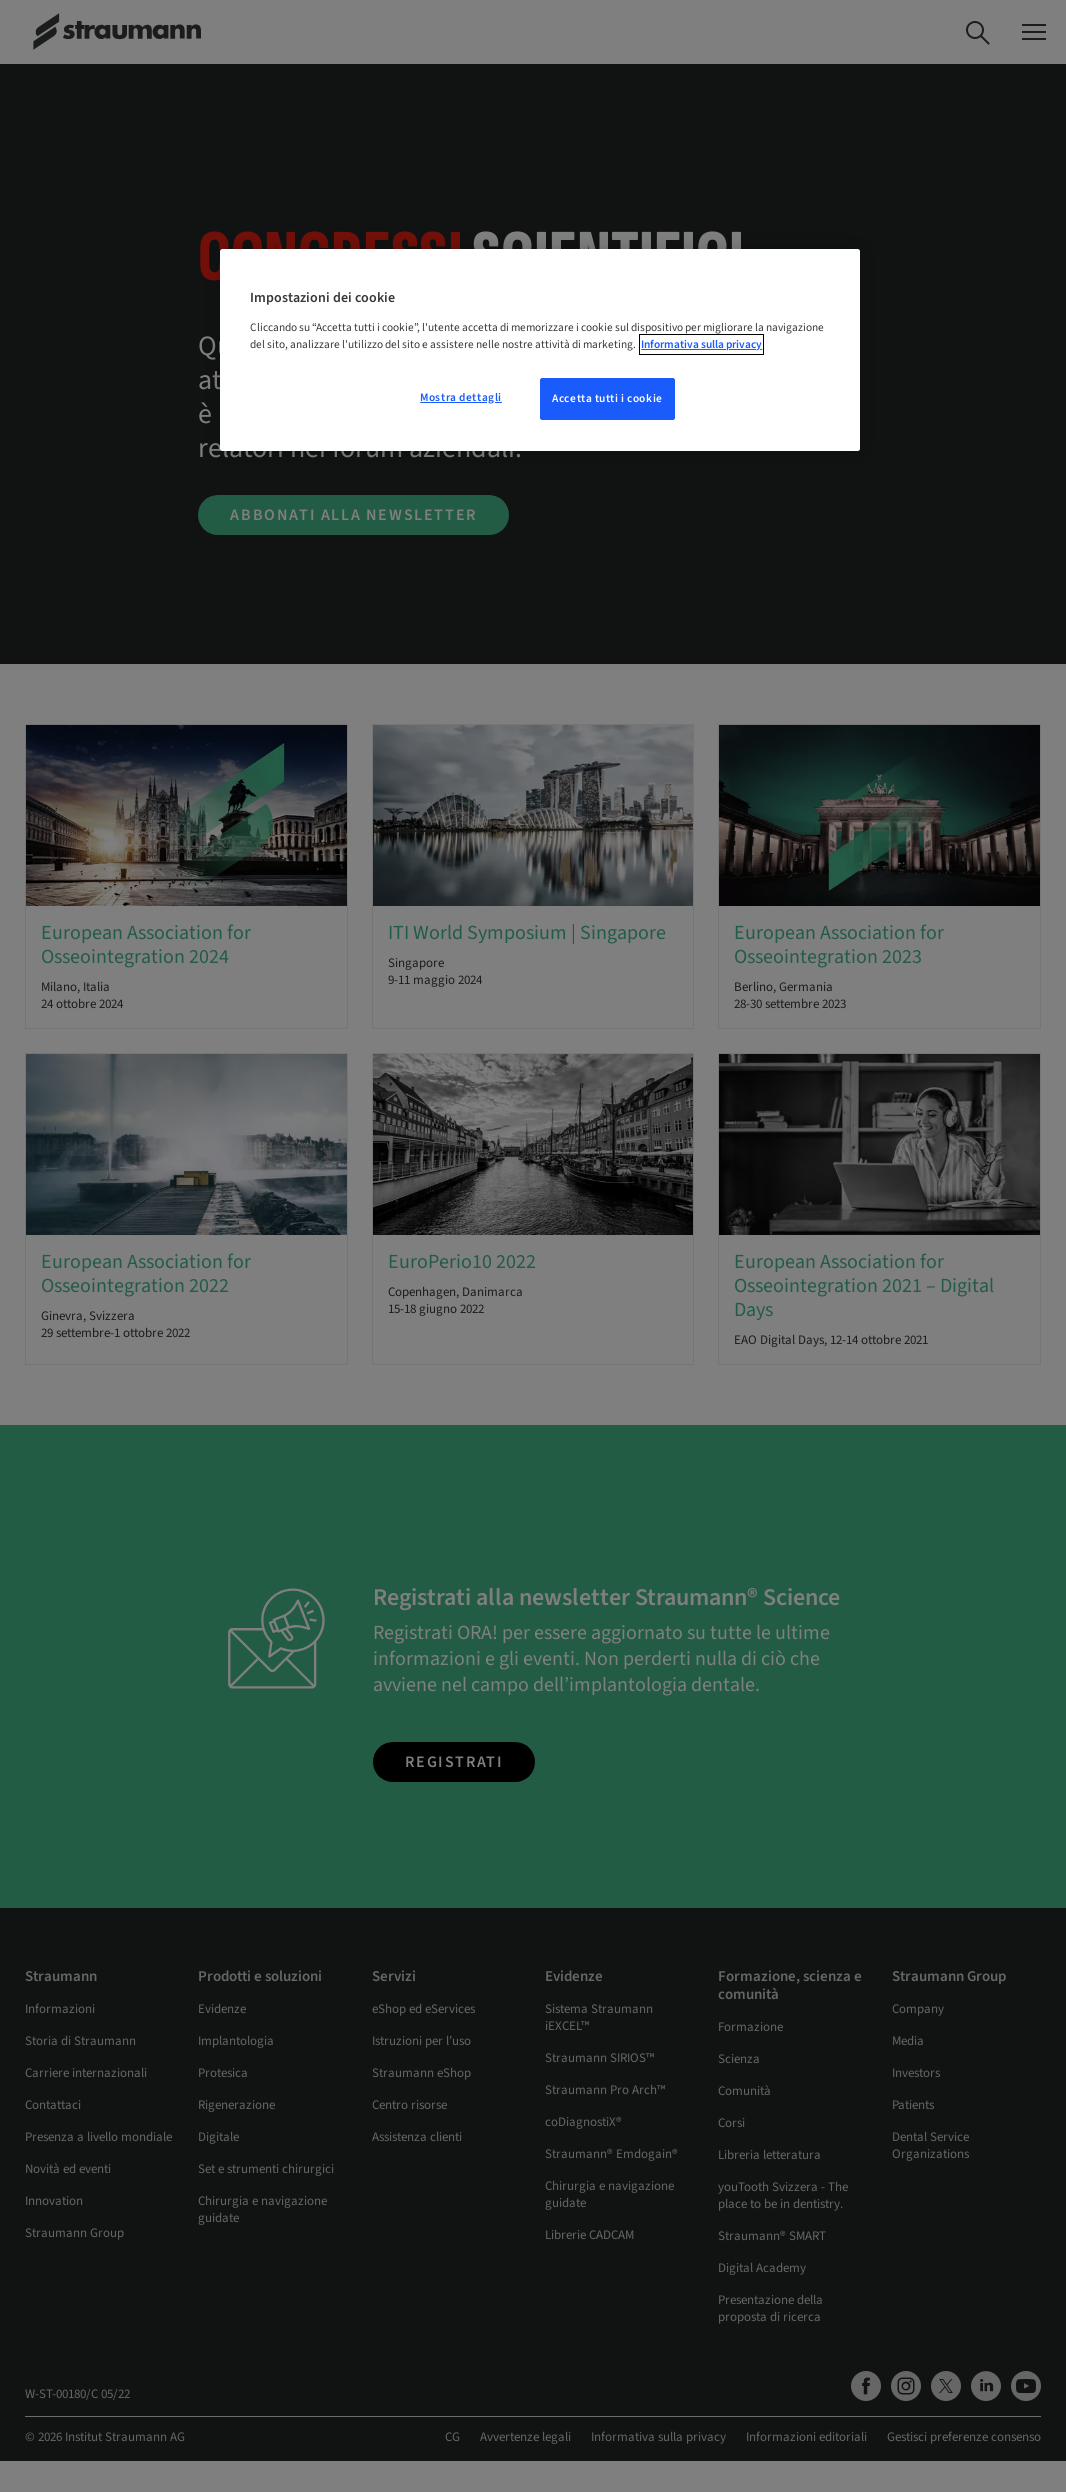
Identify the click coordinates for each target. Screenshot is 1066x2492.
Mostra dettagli (461, 397)
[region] (540, 350)
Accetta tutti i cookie (607, 398)
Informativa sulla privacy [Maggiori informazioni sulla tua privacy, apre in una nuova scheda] (701, 344)
